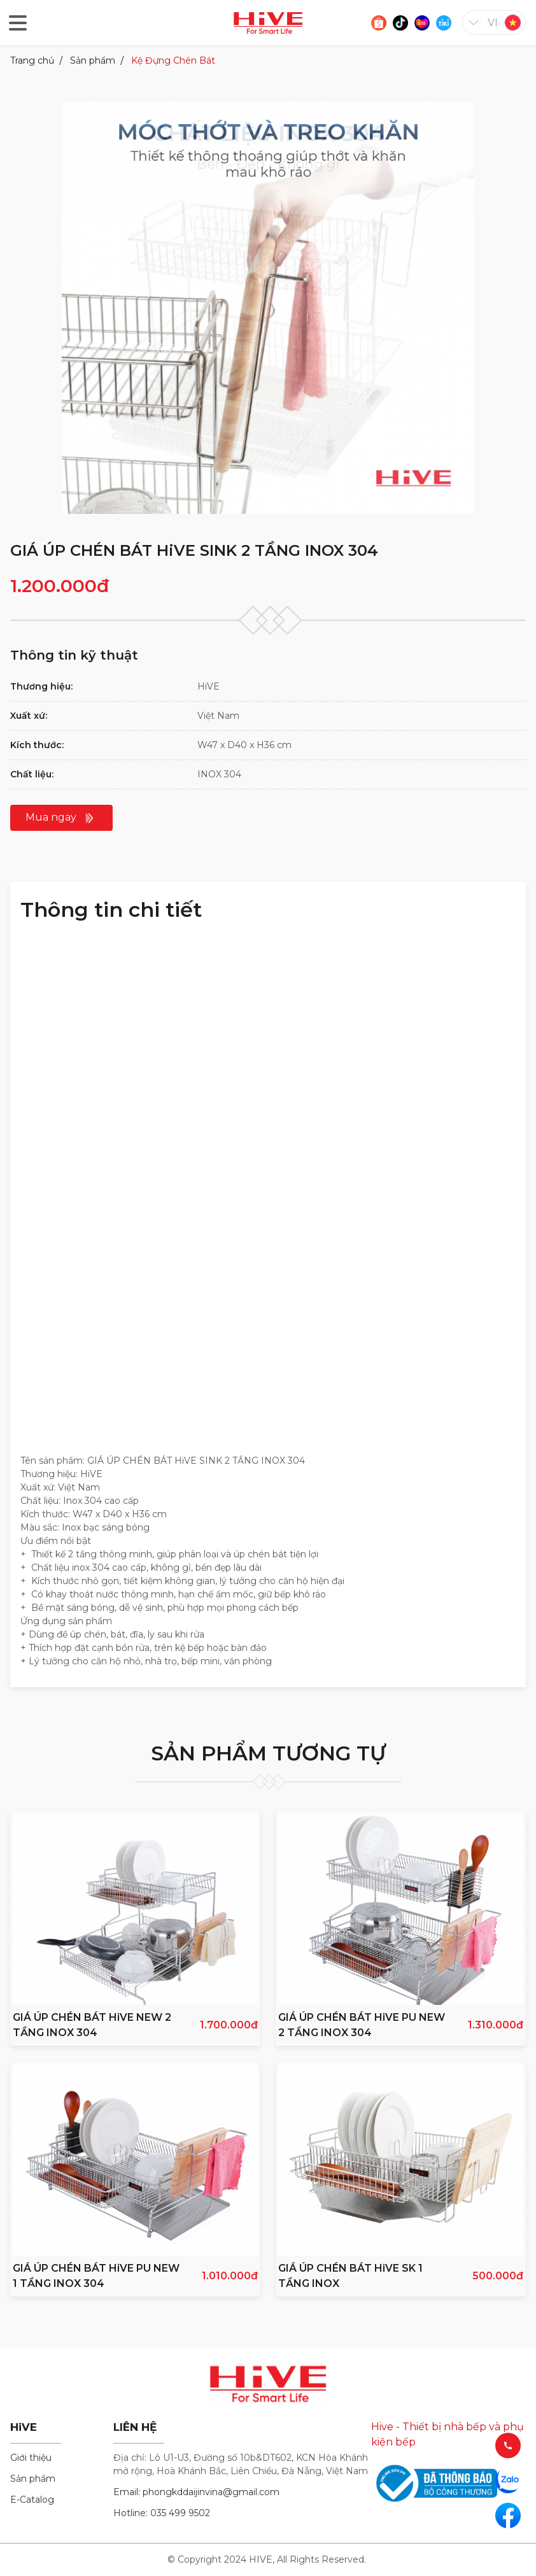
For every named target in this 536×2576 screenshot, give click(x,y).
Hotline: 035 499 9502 (161, 2513)
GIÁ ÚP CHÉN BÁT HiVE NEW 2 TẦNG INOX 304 (92, 2025)
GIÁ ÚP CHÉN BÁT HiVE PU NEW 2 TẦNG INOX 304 (361, 2025)
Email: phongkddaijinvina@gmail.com (196, 2492)
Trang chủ (32, 60)
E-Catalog (32, 2499)
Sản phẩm (92, 60)
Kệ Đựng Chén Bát (173, 60)
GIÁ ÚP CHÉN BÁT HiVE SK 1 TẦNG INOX (350, 2275)
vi (493, 23)
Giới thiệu (31, 2457)
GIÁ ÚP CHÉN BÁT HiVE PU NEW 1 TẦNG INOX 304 (96, 2275)
